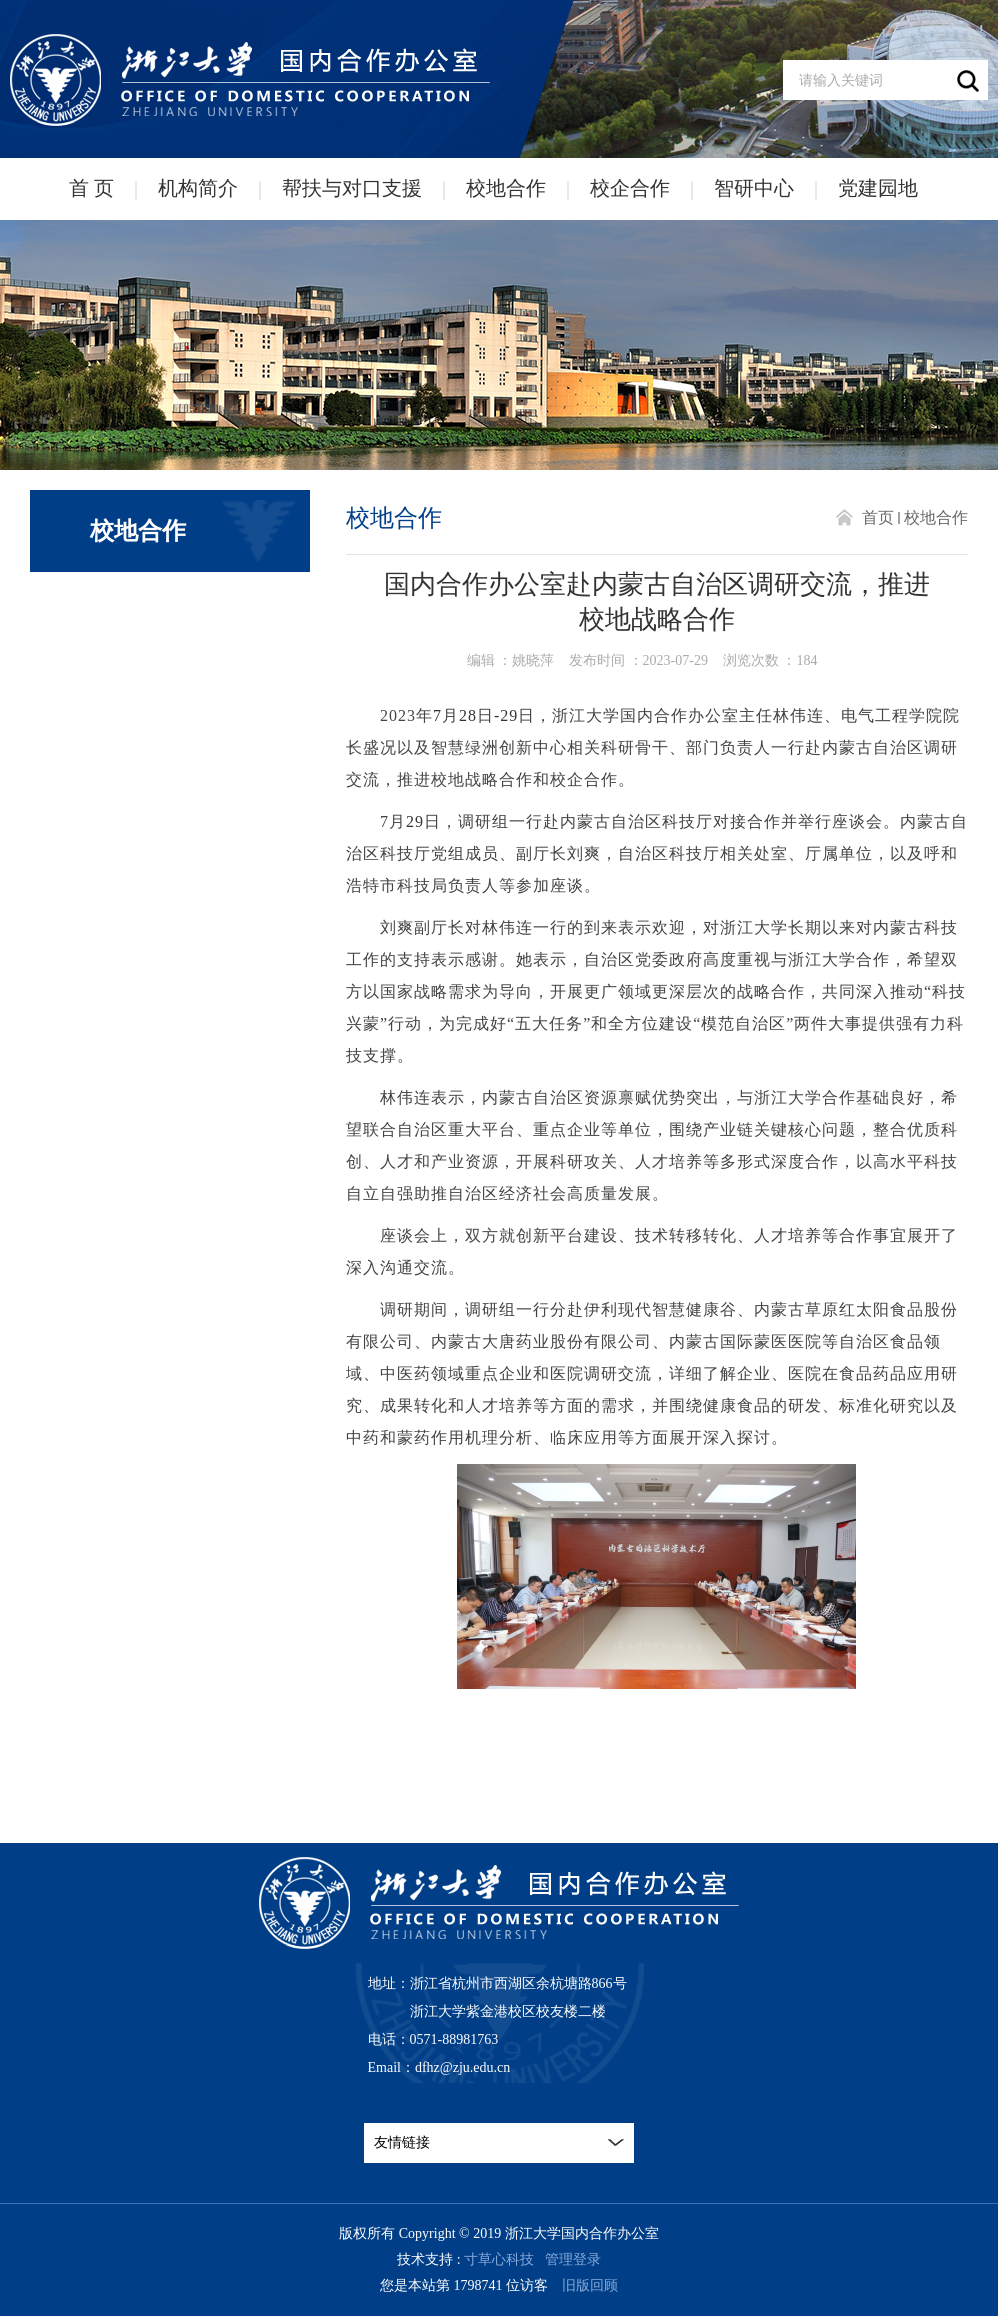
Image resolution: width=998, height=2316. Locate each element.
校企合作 (630, 188)
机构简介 (198, 188)
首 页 (91, 188)
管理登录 (573, 2259)
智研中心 (754, 188)
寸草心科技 (499, 2259)
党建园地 (878, 188)
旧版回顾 (590, 2285)
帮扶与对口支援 (352, 188)
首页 (878, 517)
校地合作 (506, 188)
